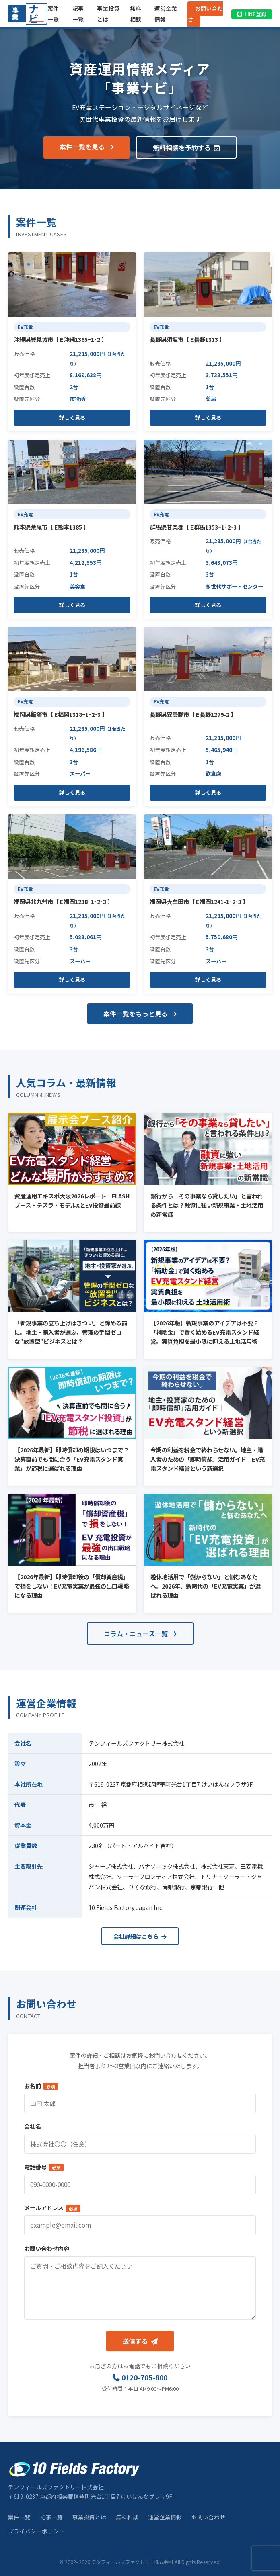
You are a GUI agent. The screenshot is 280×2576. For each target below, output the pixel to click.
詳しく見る (72, 417)
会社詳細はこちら (140, 1936)
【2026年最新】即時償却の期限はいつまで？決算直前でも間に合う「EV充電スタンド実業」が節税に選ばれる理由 (71, 1458)
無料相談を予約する (186, 147)
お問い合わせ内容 (46, 2248)
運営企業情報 (165, 2517)
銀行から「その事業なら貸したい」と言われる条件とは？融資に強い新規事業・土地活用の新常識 (206, 1205)
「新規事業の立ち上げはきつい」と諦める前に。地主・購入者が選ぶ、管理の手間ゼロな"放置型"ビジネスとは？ (70, 1332)
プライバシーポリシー (36, 2531)
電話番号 (44, 2167)
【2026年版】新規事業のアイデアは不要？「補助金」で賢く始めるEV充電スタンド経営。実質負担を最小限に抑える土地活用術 (204, 1332)
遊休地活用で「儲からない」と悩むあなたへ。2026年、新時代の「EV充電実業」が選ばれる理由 (205, 1585)
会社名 (32, 2126)
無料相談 (127, 2517)
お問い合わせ (205, 13)
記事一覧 (51, 2517)
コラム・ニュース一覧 (140, 1633)
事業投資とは (89, 2517)
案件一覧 (19, 2517)
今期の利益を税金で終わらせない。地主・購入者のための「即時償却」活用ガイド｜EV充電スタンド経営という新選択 (207, 1458)
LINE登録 (251, 14)
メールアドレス (52, 2207)
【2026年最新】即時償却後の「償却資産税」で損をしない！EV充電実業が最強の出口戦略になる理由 (71, 1585)
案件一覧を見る (86, 146)
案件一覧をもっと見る (140, 1013)
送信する (140, 2341)
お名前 (41, 2085)
